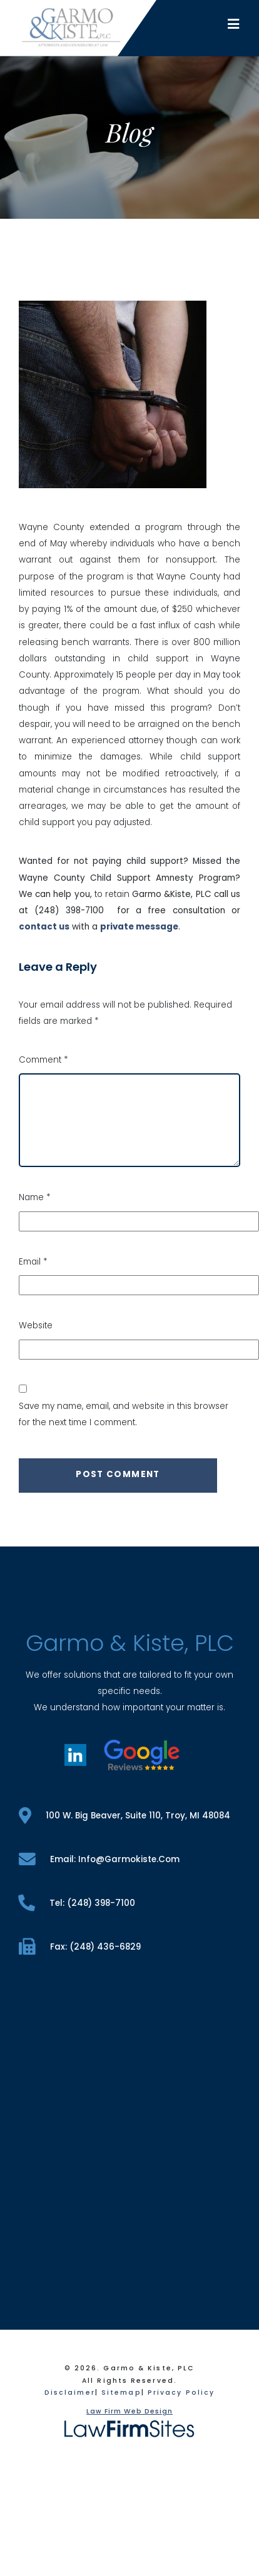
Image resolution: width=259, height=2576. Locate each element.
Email (33, 1262)
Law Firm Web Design (129, 2411)
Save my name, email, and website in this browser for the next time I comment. (123, 1414)
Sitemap (121, 2392)
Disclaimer (69, 2392)
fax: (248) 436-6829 (80, 1946)
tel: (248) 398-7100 (77, 1903)
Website (36, 1325)
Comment (43, 1060)
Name (34, 1197)
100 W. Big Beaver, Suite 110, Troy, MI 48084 (124, 1815)
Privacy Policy (181, 2392)
